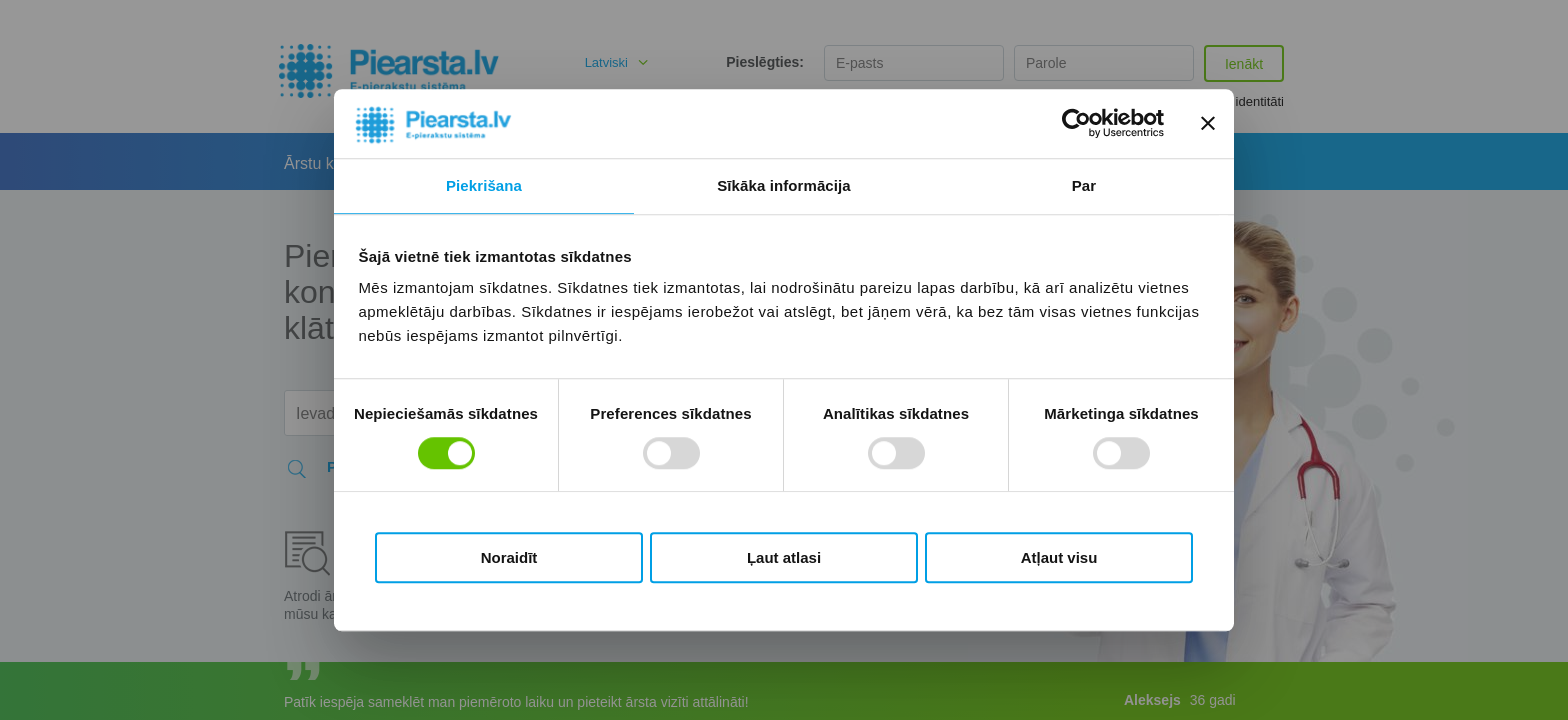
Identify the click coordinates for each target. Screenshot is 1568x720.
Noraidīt (509, 557)
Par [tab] (1084, 185)
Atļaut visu (1059, 557)
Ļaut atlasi (784, 557)
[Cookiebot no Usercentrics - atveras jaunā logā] (1076, 124)
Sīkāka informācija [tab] (784, 185)
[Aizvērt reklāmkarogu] (1208, 124)
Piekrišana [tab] (484, 185)
